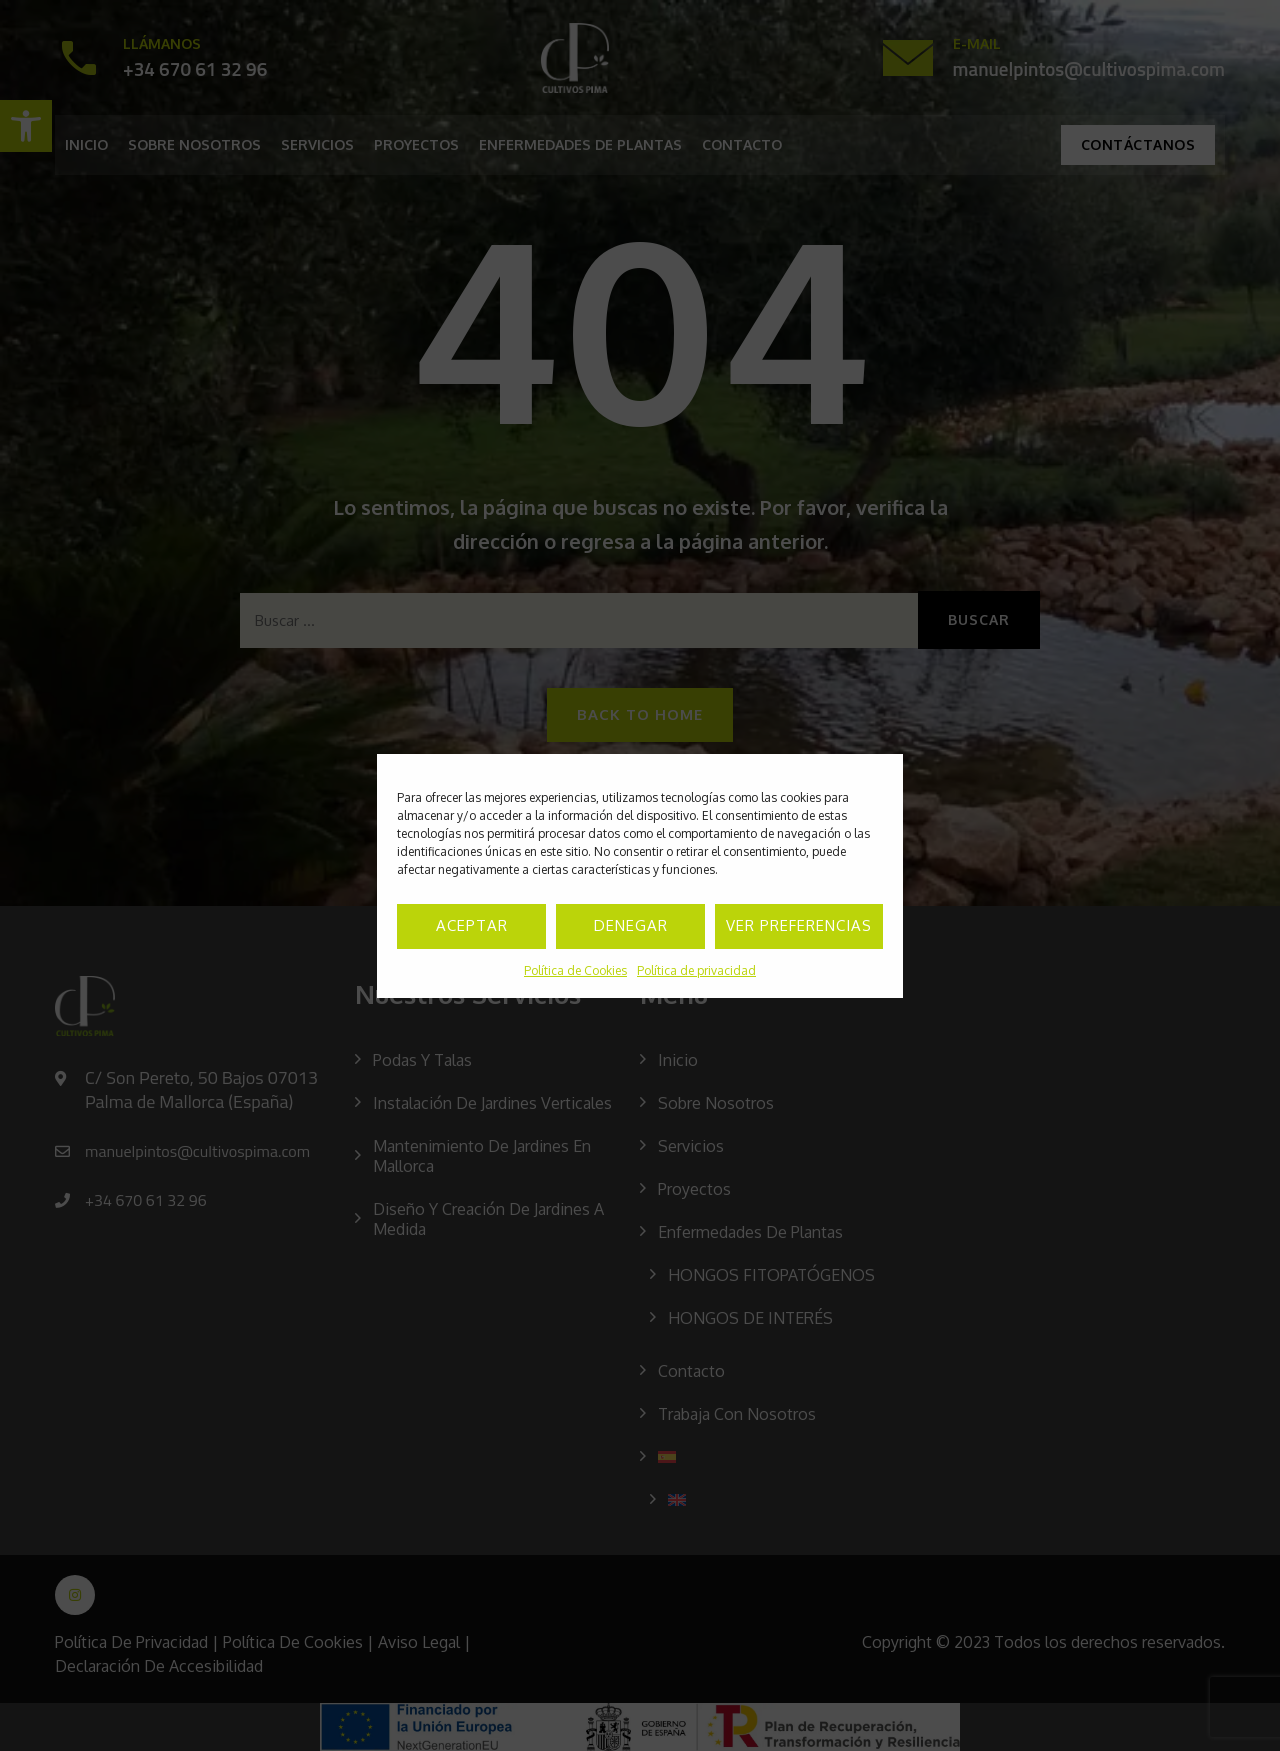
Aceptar (472, 925)
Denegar (631, 925)
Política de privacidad (696, 970)
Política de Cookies (575, 970)
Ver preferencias (799, 925)
